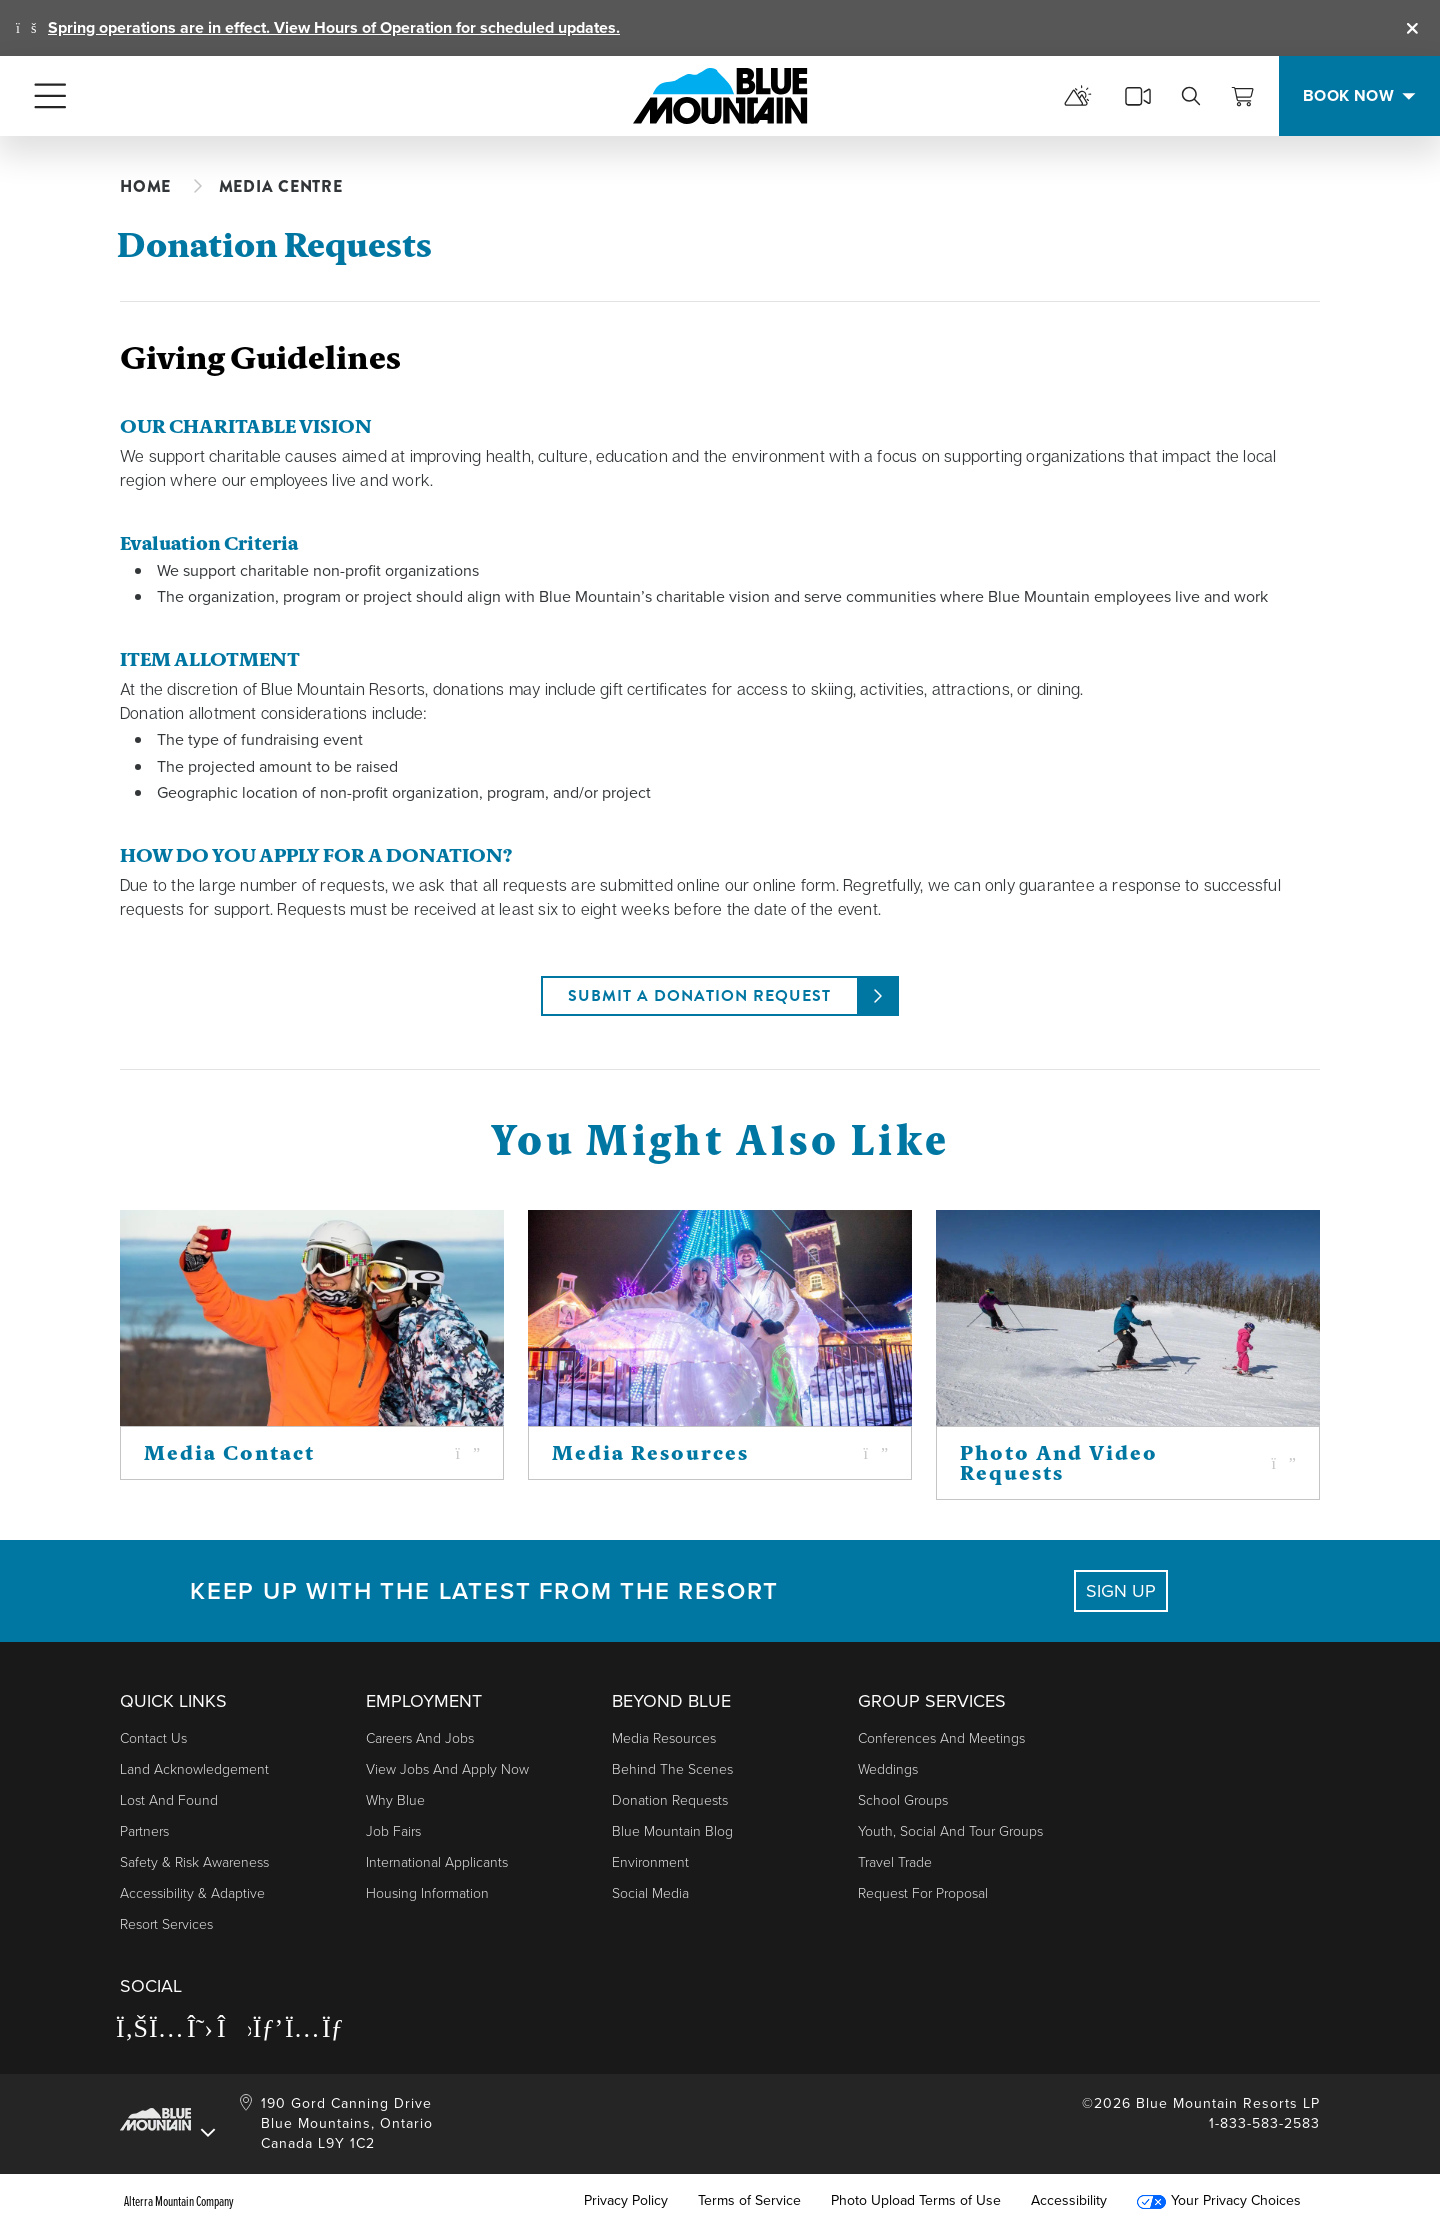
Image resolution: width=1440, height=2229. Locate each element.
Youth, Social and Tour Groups (950, 1831)
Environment (650, 1862)
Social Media (650, 1893)
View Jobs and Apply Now (447, 1769)
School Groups (903, 1800)
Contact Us (153, 1738)
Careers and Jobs (420, 1738)
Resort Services (166, 1924)
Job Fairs (393, 1831)
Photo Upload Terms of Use (916, 2201)
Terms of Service (749, 2201)
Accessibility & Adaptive (192, 1893)
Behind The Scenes (672, 1769)
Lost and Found (169, 1800)
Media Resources (664, 1738)
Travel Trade (895, 1862)
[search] (1191, 96)
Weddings (888, 1769)
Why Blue (395, 1800)
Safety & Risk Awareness (194, 1862)
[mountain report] (1078, 96)
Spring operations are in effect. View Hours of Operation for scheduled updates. (334, 27)
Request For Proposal (923, 1893)
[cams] (1138, 96)
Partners (144, 1831)
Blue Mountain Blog (672, 1831)
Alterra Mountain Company (179, 2201)
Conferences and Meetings (941, 1738)
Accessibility (1069, 2201)
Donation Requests (670, 1800)
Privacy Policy (626, 2201)
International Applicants (437, 1862)
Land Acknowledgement (194, 1769)
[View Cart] (1243, 96)
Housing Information (427, 1893)
